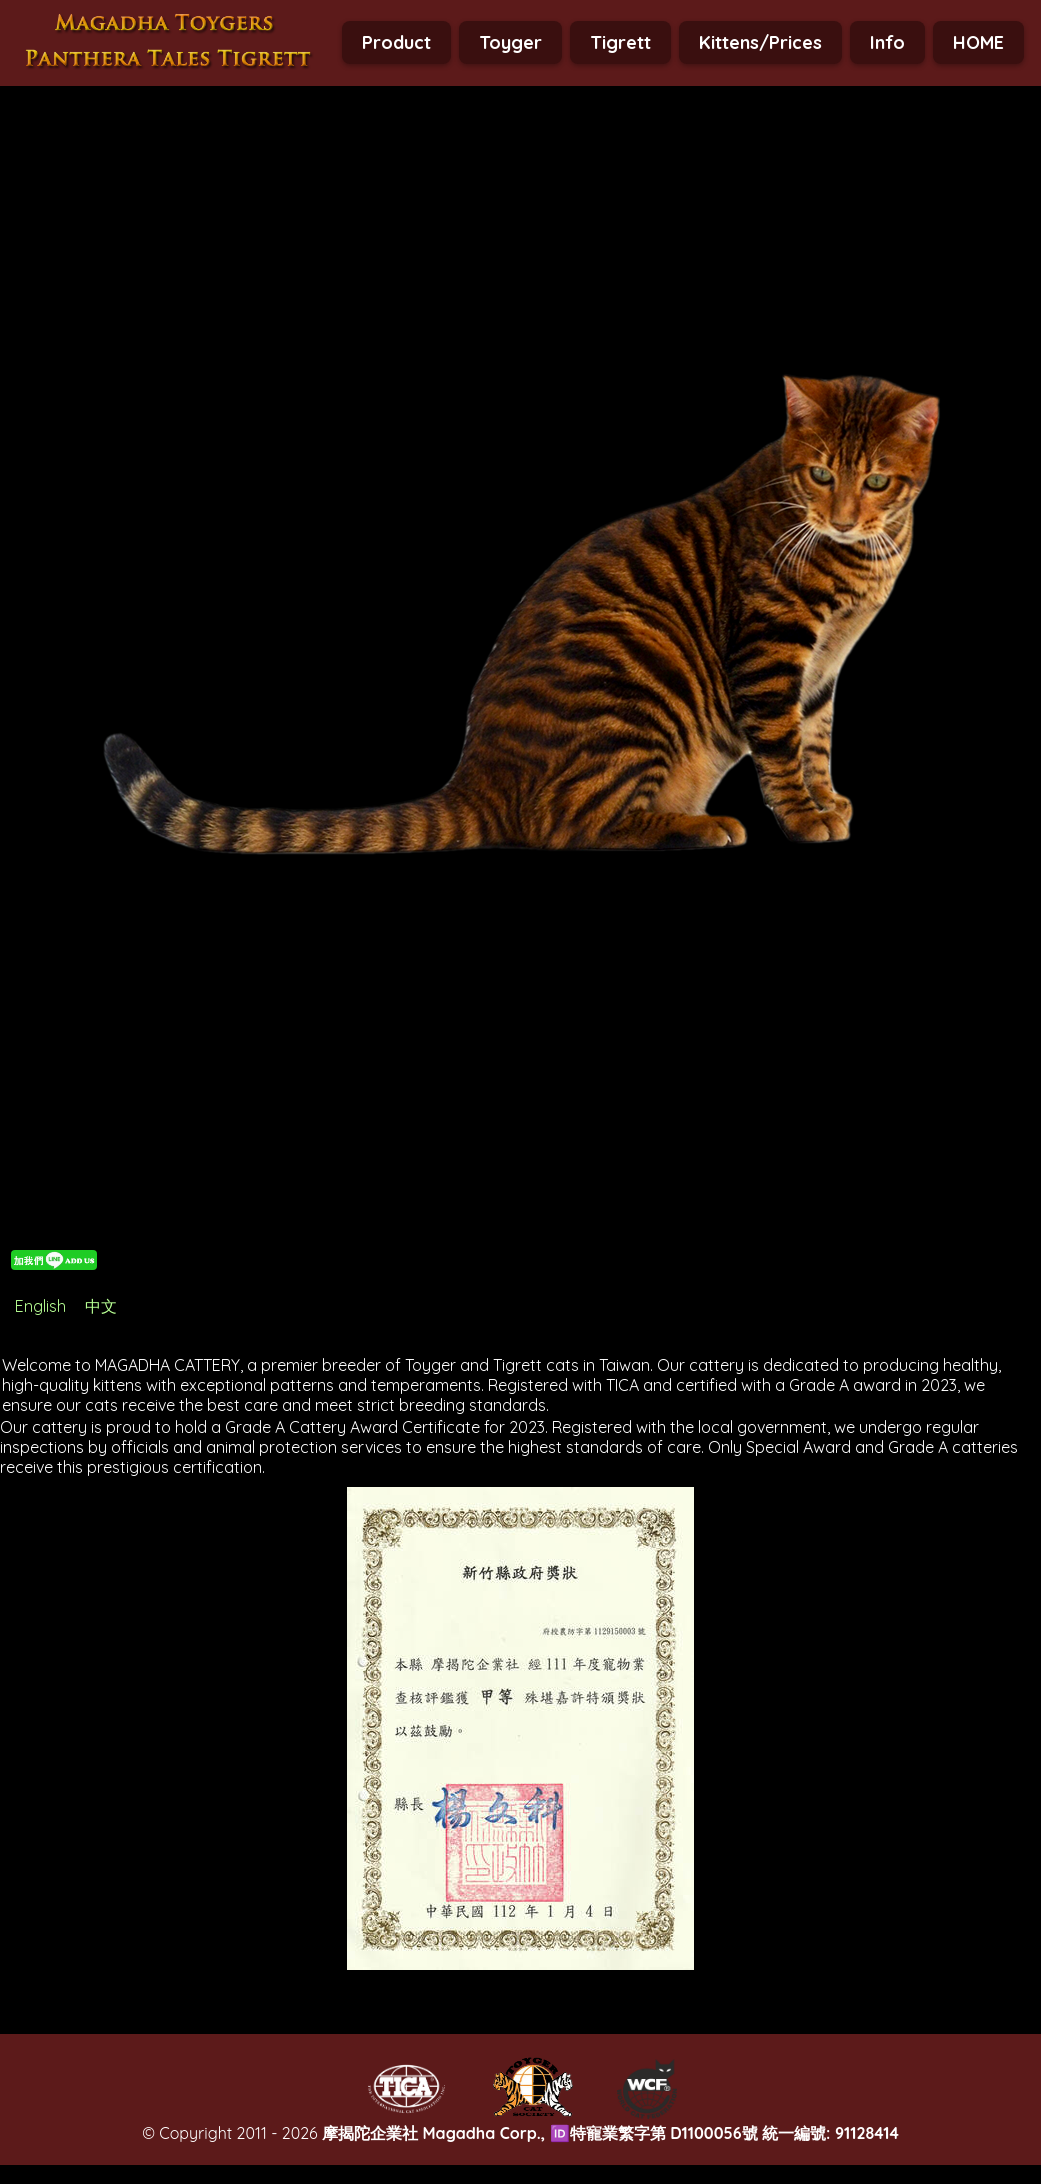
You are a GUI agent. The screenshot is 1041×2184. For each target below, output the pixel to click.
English (40, 1306)
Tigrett (620, 42)
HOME (978, 42)
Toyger (510, 42)
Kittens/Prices (760, 42)
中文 (101, 1306)
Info (887, 42)
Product (396, 42)
